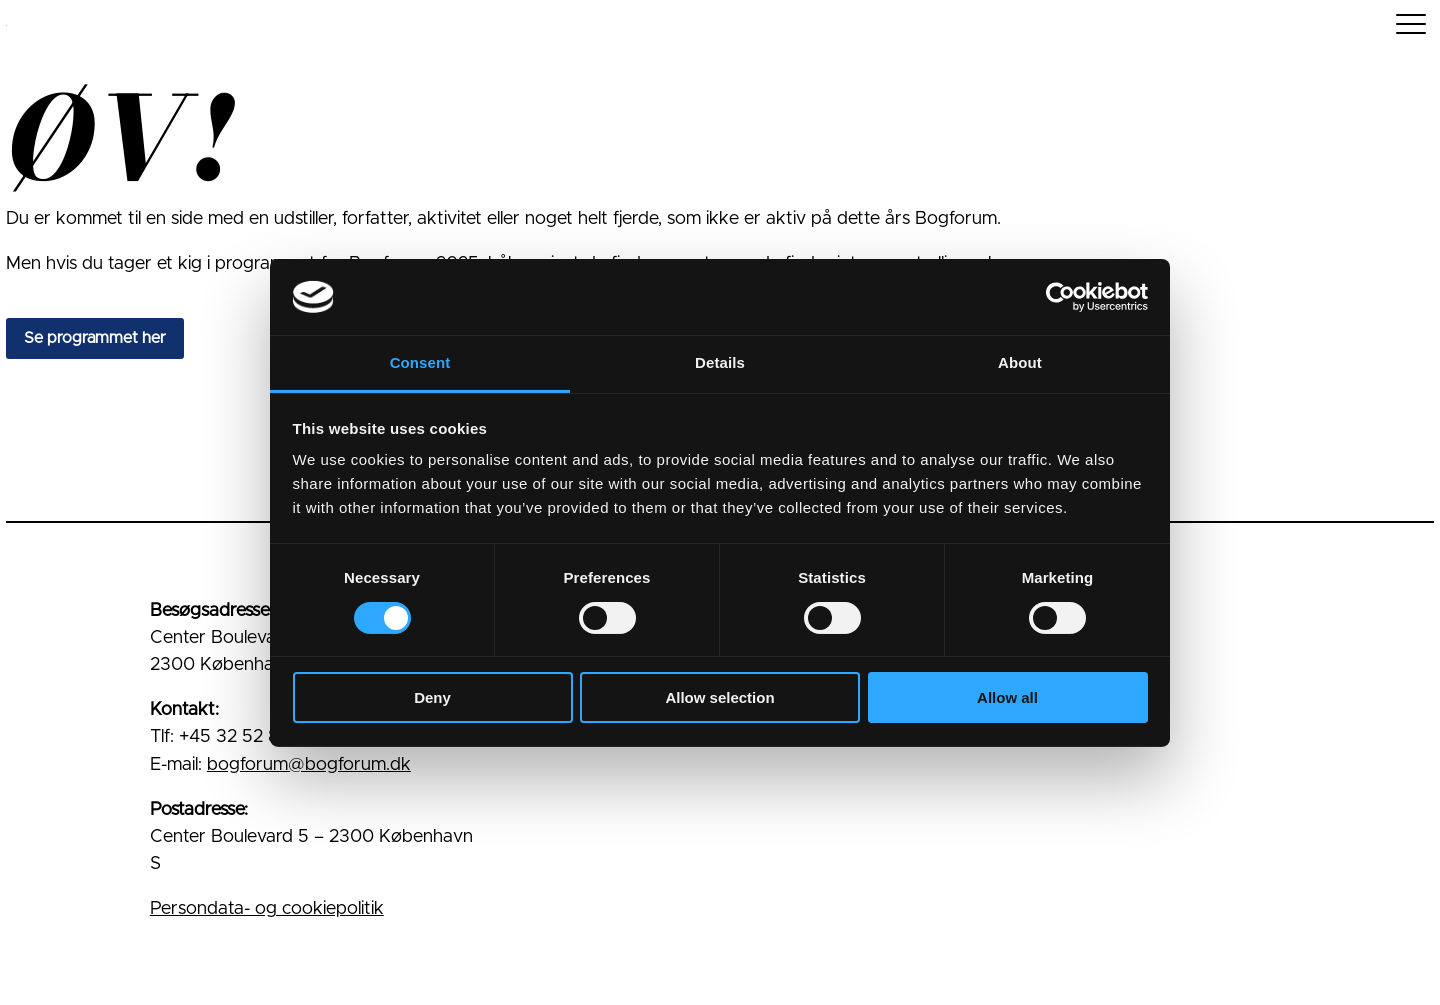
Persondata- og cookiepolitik (267, 909)
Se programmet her (95, 338)
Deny (432, 697)
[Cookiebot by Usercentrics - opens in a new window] (1060, 297)
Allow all (1007, 697)
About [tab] (1020, 362)
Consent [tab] (420, 362)
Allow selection (719, 697)
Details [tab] (720, 362)
